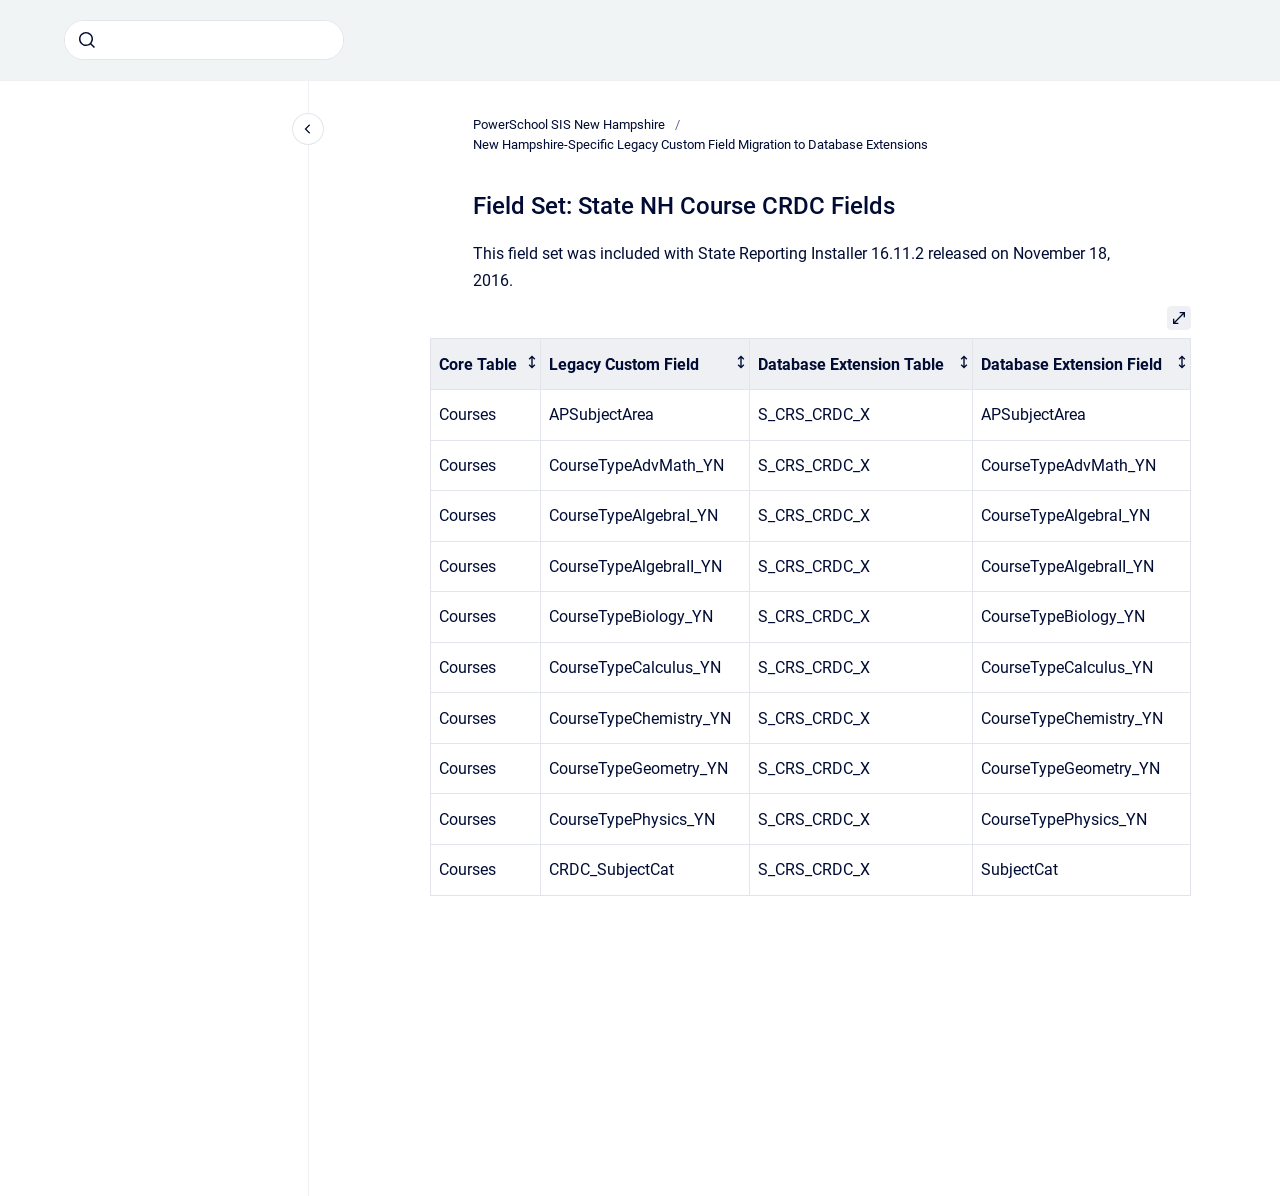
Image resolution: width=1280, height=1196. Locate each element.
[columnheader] (486, 364)
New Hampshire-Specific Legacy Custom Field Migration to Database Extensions (700, 144)
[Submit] (87, 40)
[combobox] (204, 40)
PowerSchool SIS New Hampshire (569, 124)
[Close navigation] (308, 129)
